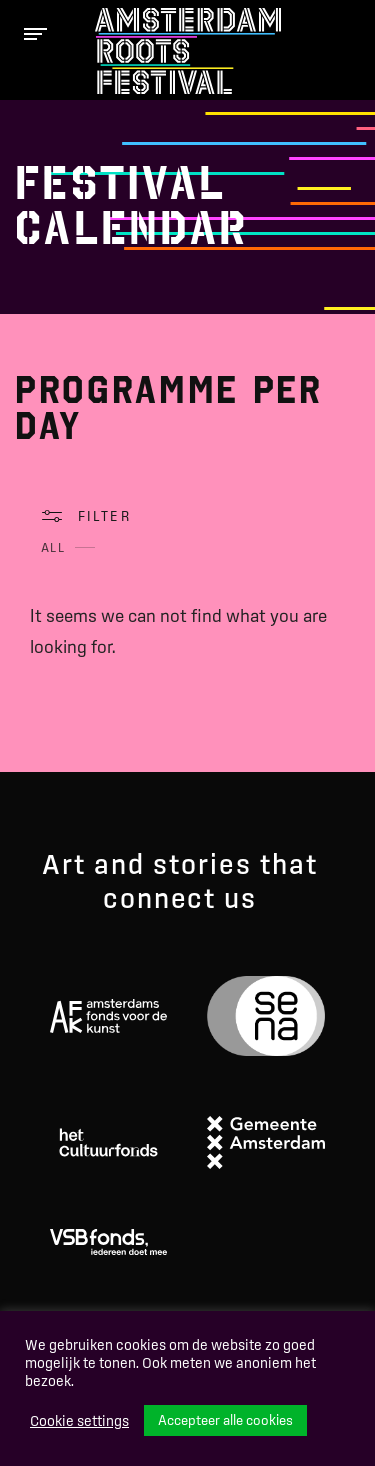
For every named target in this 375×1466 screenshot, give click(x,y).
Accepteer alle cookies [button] (225, 1420)
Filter (104, 516)
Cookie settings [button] (79, 1421)
